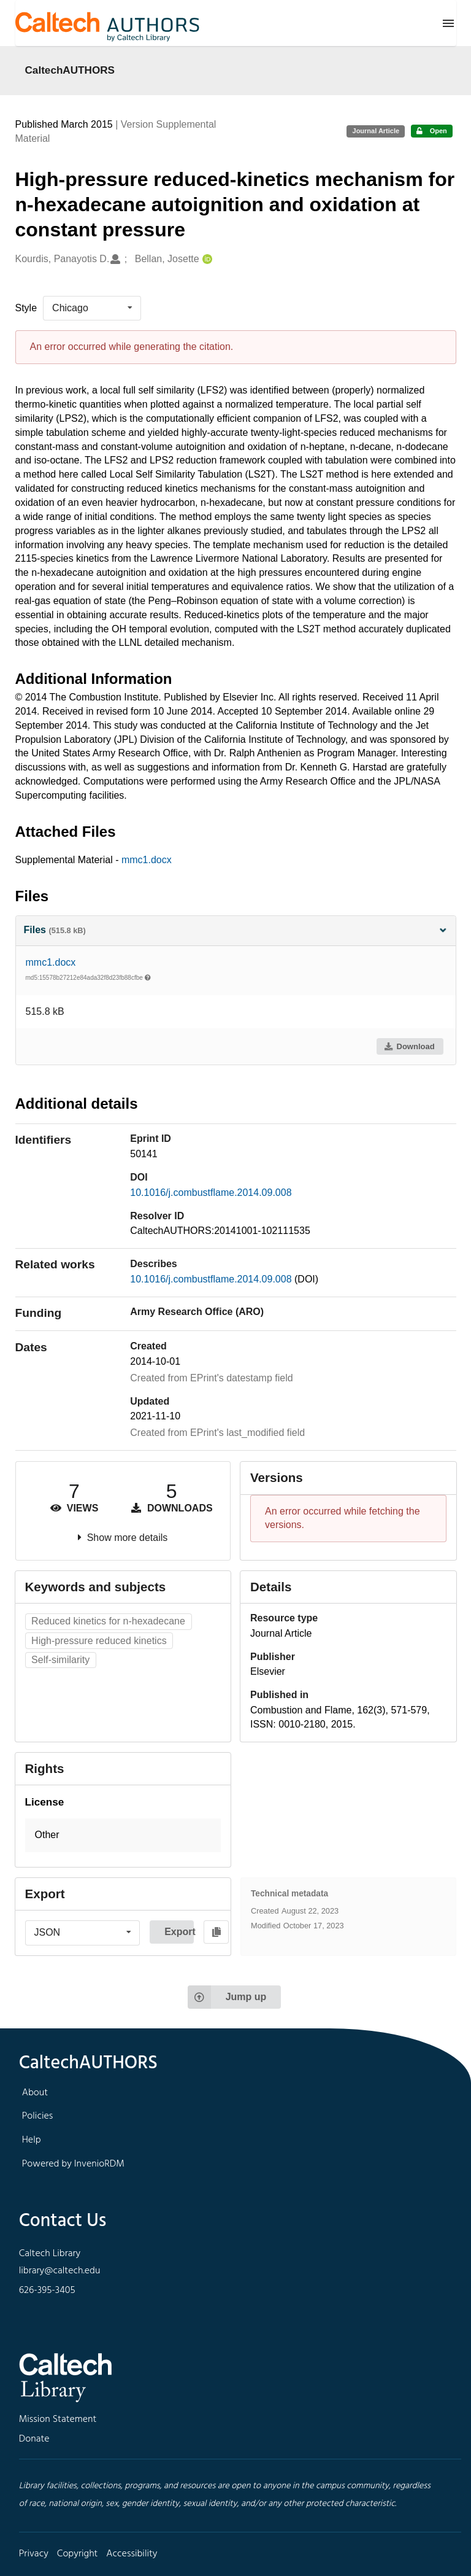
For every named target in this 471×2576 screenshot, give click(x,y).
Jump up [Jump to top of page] (227, 1997)
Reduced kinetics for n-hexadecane (108, 1621)
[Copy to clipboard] (216, 1932)
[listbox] (92, 308)
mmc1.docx (146, 860)
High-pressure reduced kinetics (99, 1640)
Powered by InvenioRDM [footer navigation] (73, 2164)
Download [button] (409, 1046)
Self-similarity (60, 1660)
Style (26, 308)
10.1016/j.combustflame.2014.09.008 (210, 1192)
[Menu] (448, 23)
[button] (123, 1835)
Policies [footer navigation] (37, 2116)
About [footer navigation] (35, 2093)
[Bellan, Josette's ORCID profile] (205, 259)
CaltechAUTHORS (70, 70)
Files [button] (236, 930)
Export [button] (179, 1931)
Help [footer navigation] (31, 2140)
